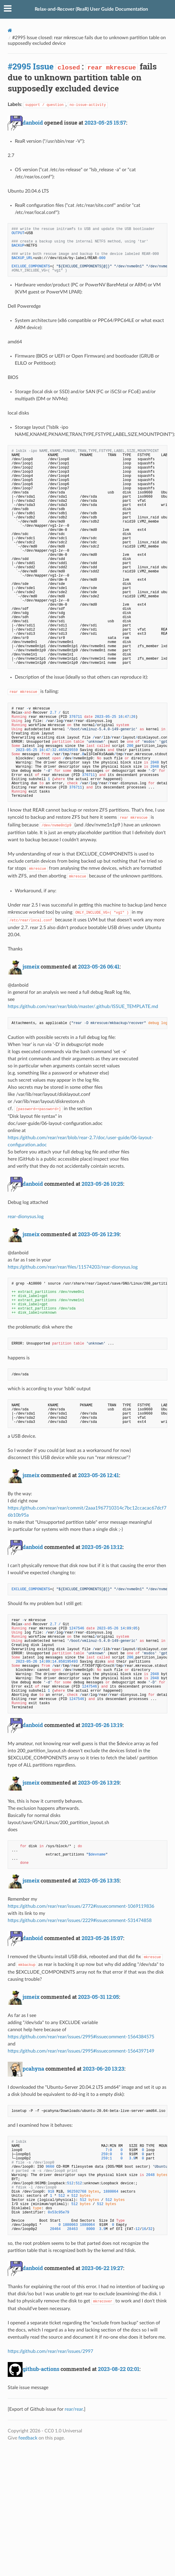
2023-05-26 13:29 (99, 1782)
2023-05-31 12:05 (98, 1996)
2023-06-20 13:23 (103, 2068)
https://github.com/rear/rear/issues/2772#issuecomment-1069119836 (81, 1906)
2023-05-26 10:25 (102, 1183)
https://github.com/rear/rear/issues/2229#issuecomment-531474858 (80, 1920)
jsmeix (31, 966)
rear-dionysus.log (26, 1216)
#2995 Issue (31, 66)
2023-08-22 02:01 (118, 2368)
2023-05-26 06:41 (99, 966)
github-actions (41, 2368)
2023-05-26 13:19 (102, 1725)
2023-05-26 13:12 (102, 1546)
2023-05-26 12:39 (99, 1234)
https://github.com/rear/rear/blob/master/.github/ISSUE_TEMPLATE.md (83, 1006)
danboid (33, 122)
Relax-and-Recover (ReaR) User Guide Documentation (91, 9)
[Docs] (10, 30)
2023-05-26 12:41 (98, 1475)
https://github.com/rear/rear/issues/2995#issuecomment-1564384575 (81, 2036)
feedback (27, 2438)
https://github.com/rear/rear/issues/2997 (50, 2351)
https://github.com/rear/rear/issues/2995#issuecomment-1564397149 (81, 2051)
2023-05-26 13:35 (99, 1880)
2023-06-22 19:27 (102, 2268)
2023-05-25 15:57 (105, 122)
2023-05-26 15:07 (102, 1938)
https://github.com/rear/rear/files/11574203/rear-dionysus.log (73, 1267)
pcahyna (33, 2068)
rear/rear (74, 2409)
